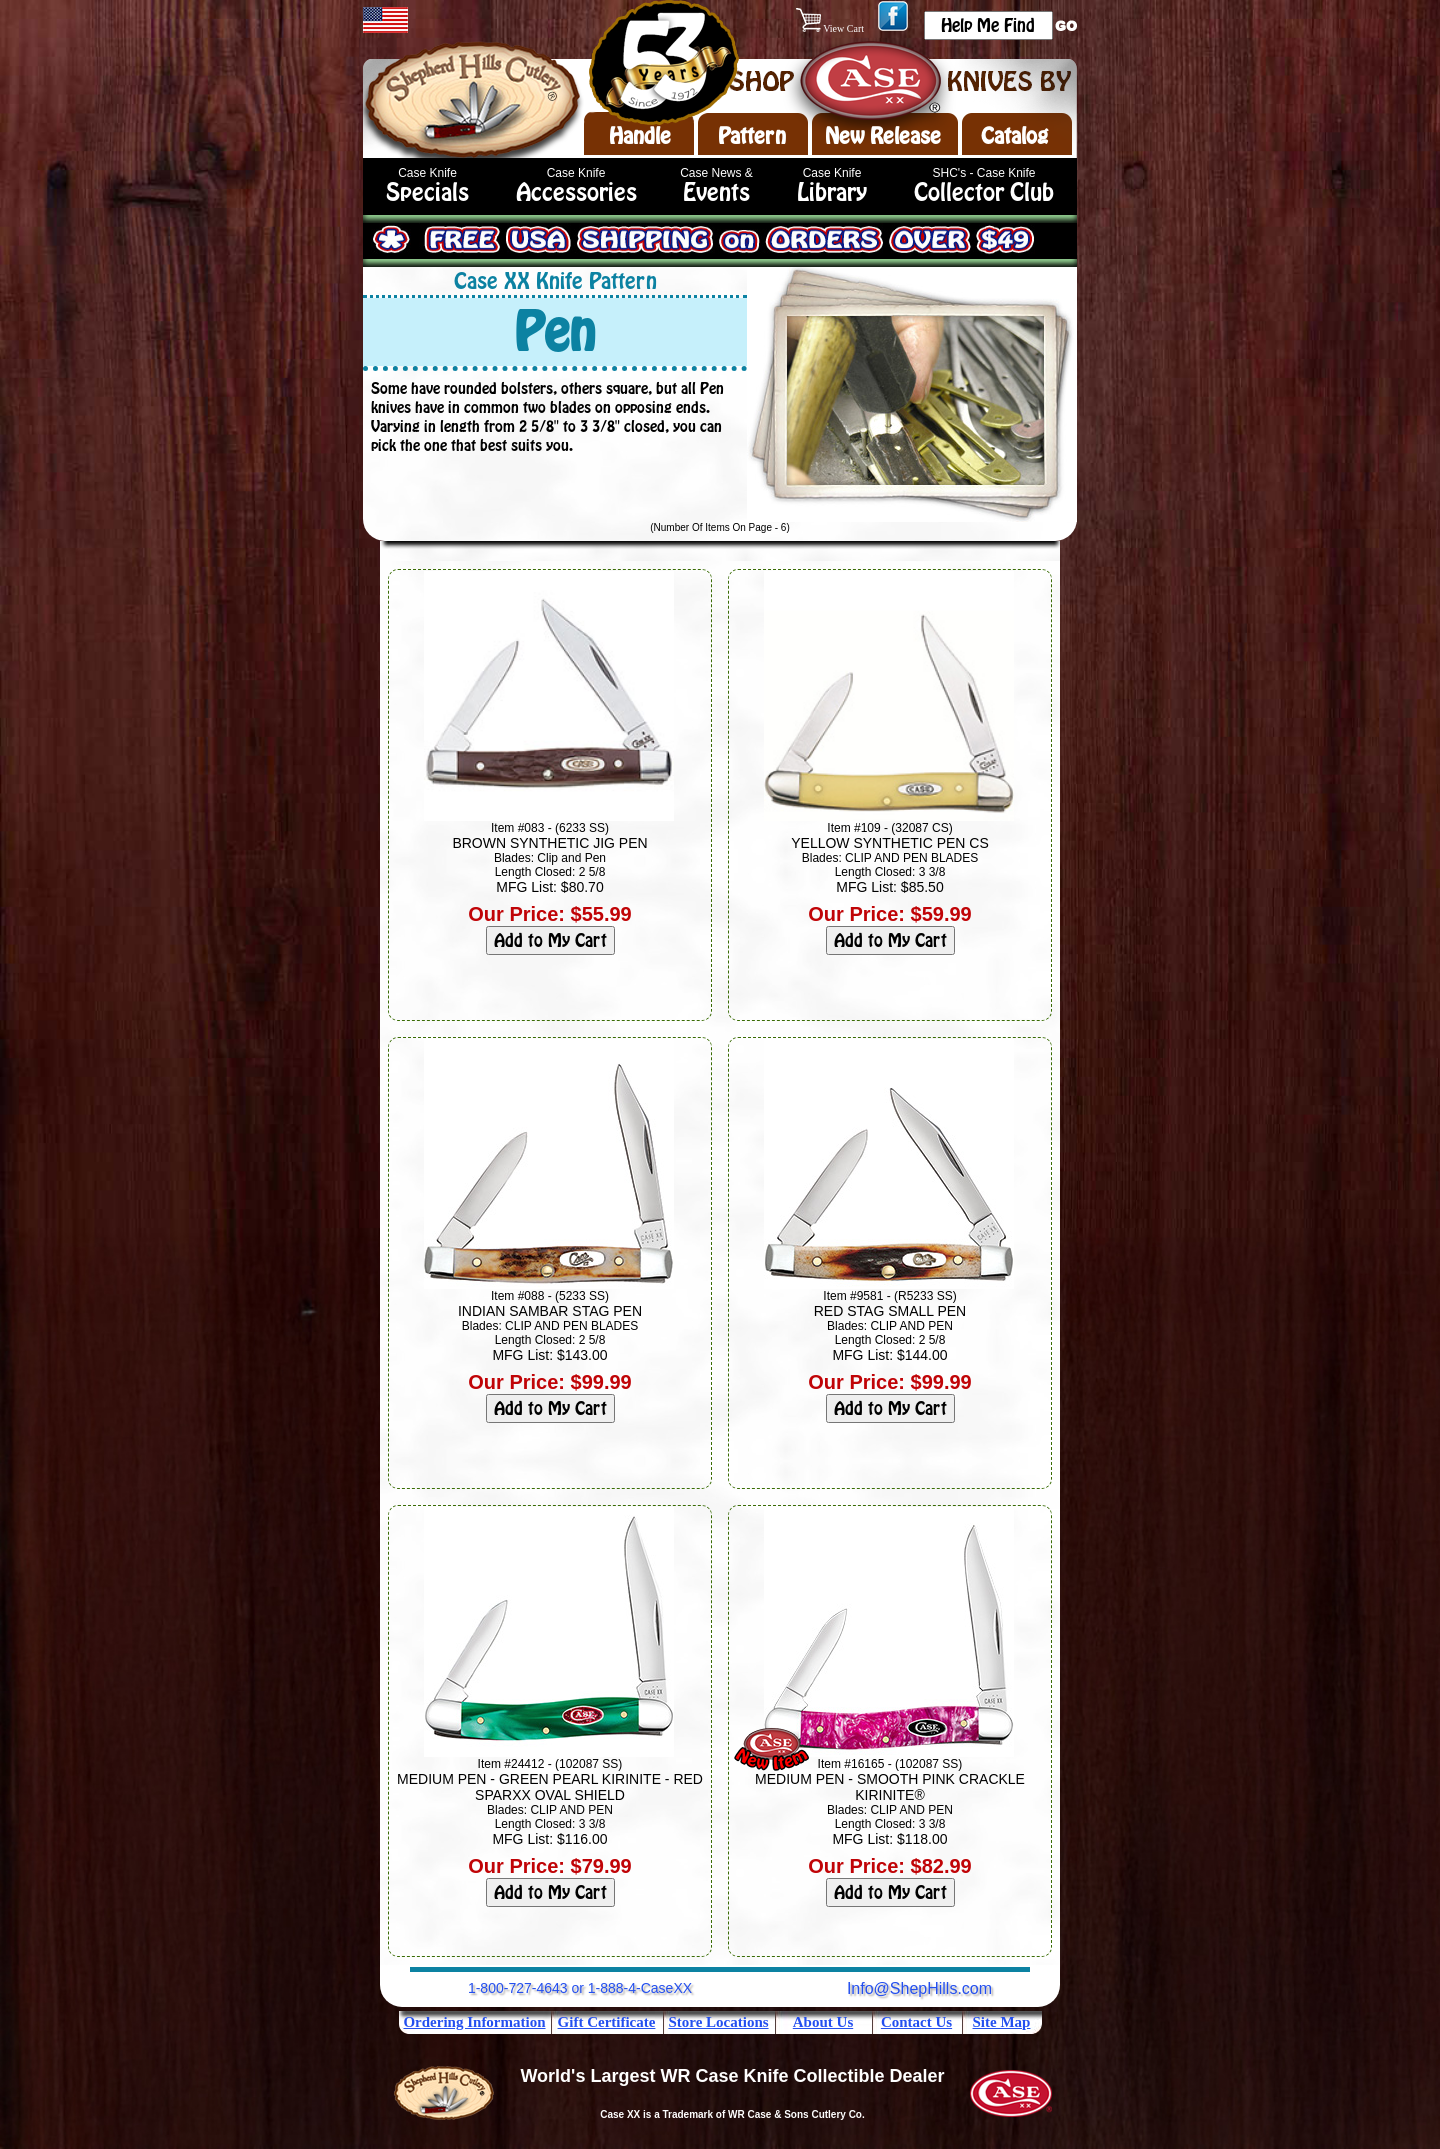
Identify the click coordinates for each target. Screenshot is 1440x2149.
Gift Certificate (607, 2022)
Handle (640, 136)
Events (716, 192)
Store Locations (718, 2022)
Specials (427, 192)
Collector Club (984, 192)
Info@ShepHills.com (919, 1988)
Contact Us (916, 2022)
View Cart (831, 28)
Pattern (752, 136)
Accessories (576, 192)
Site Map (1002, 2022)
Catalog (1014, 136)
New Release (883, 136)
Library (832, 192)
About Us (823, 2022)
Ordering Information (474, 2022)
